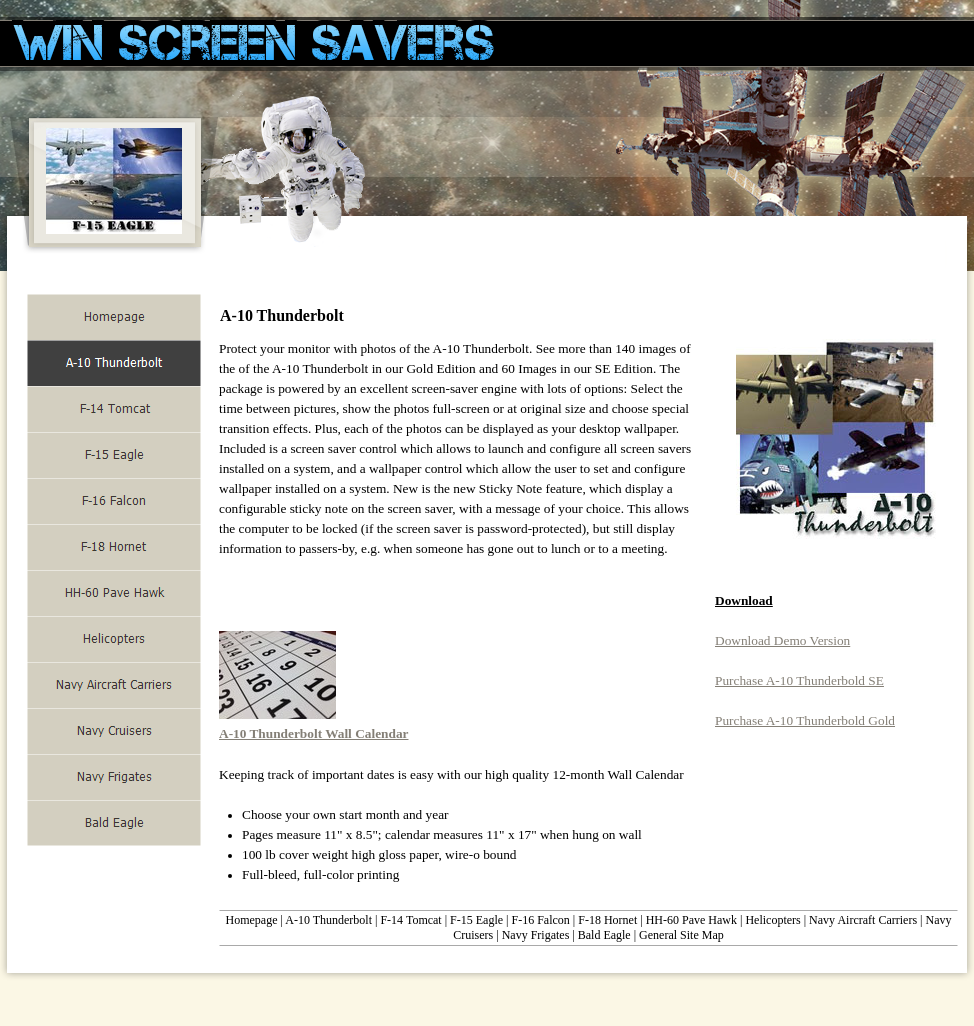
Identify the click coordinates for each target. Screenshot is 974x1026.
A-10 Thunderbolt (328, 920)
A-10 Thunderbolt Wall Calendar (313, 733)
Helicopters (772, 920)
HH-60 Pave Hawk (691, 920)
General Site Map (681, 935)
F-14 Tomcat (410, 920)
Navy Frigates (536, 935)
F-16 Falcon (541, 920)
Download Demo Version (782, 640)
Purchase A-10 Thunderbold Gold (805, 720)
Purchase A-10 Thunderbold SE (799, 680)
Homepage (252, 920)
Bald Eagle (604, 935)
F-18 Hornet (607, 920)
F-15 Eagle (476, 920)
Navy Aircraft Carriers (863, 920)
